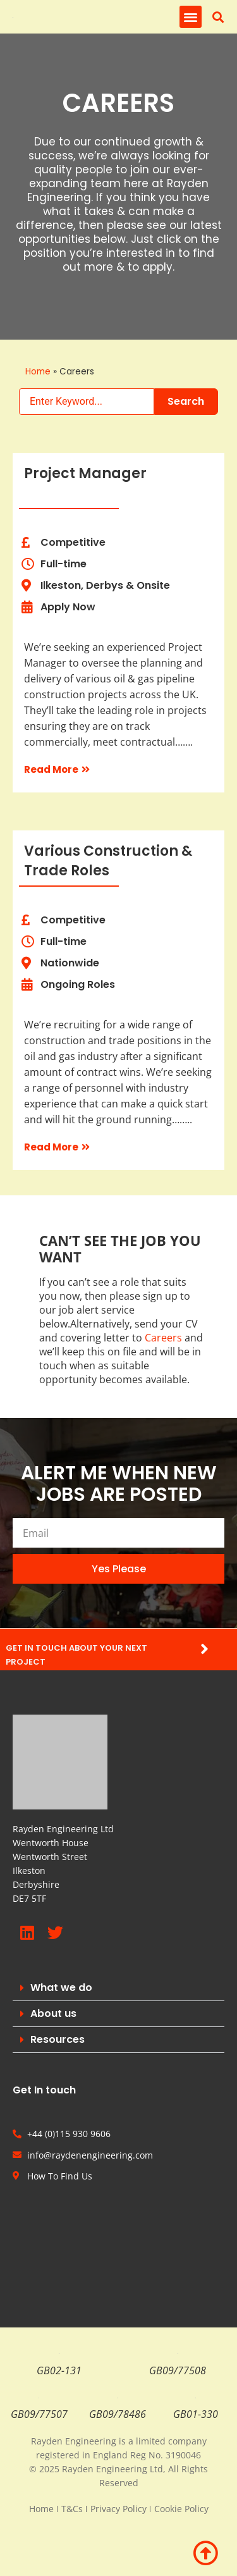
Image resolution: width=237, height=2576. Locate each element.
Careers (163, 1338)
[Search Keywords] (86, 401)
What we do (61, 1987)
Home (38, 372)
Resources (57, 2039)
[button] (190, 17)
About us (53, 2013)
